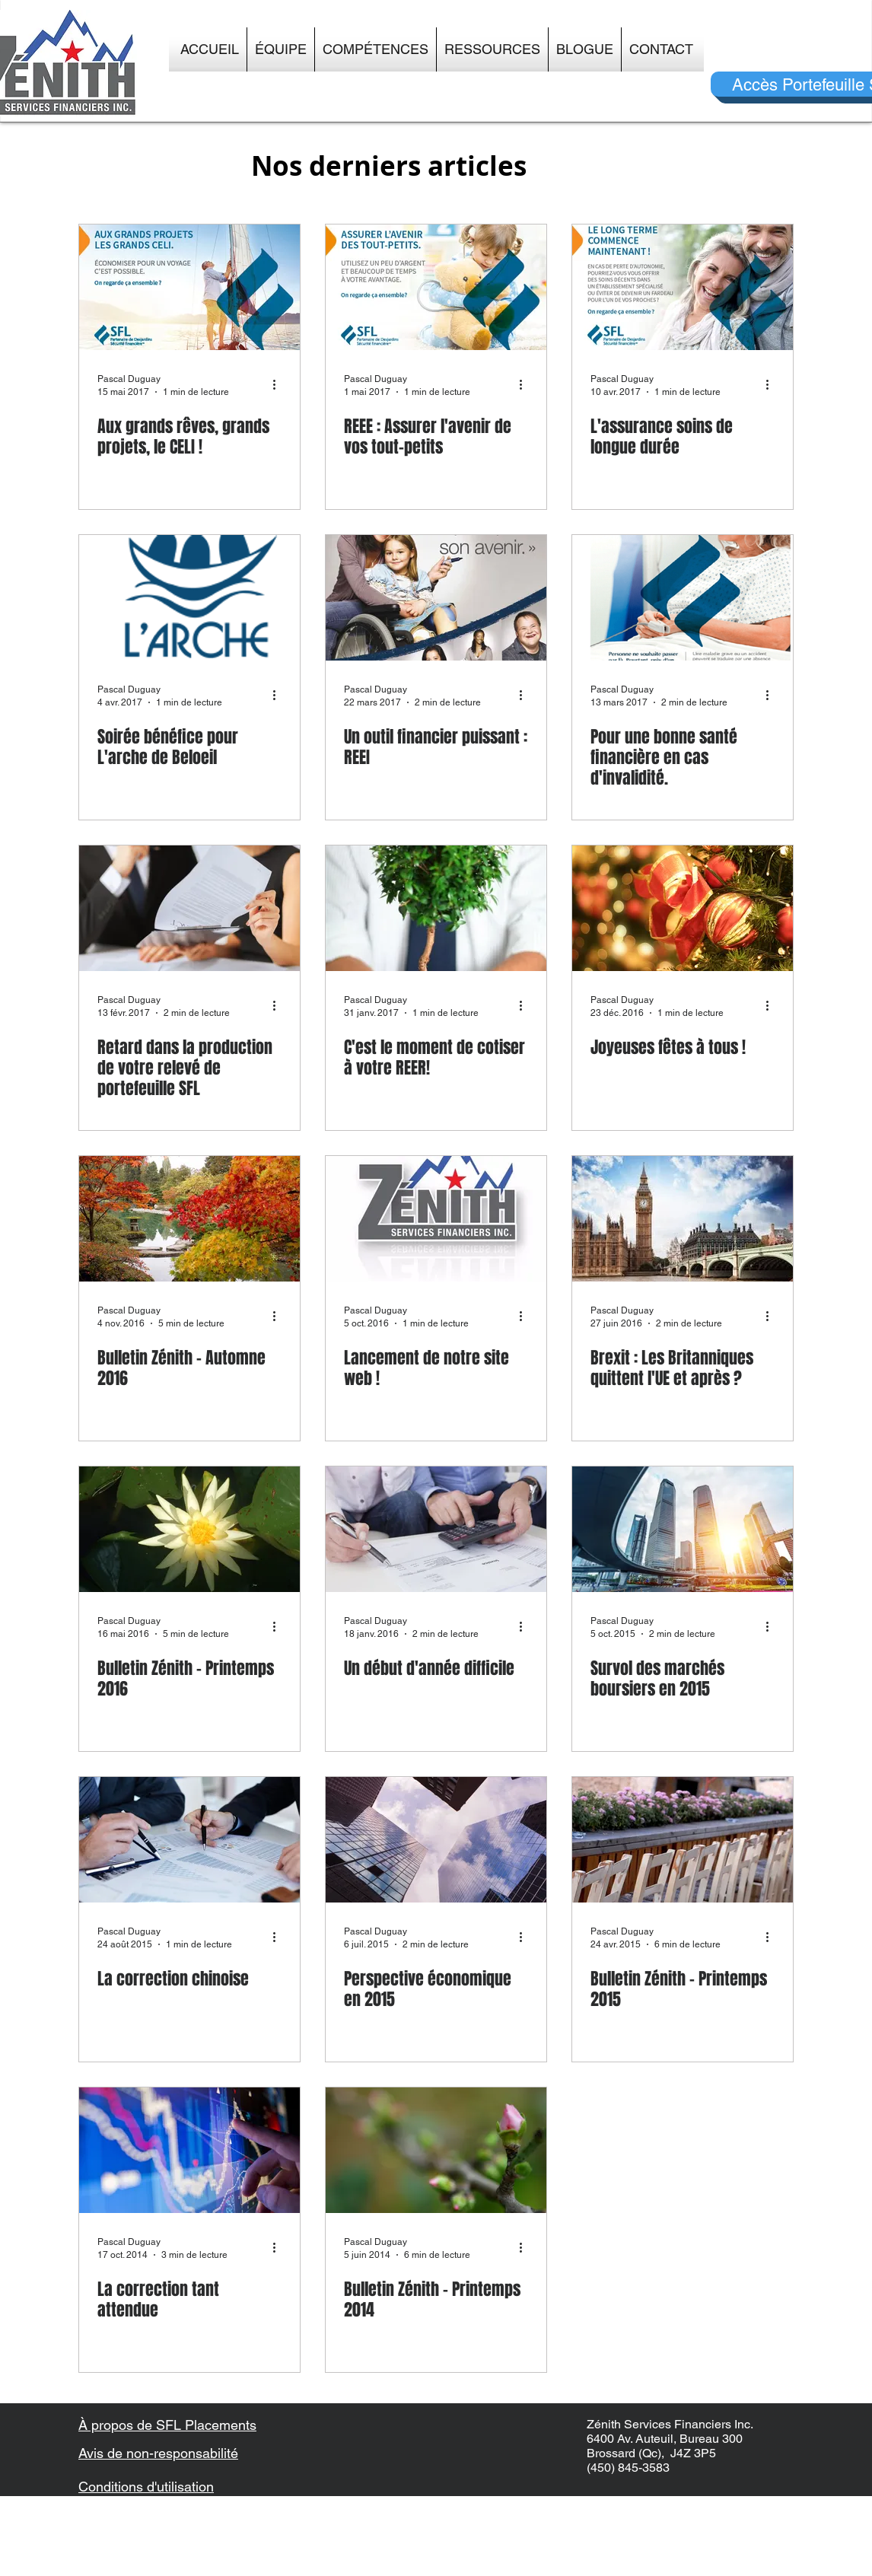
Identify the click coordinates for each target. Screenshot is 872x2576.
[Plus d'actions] (279, 384)
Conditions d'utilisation (146, 2487)
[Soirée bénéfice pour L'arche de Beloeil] (189, 598)
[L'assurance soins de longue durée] (682, 287)
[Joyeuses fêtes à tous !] (682, 908)
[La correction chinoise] (189, 1840)
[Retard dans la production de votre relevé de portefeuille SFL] (189, 908)
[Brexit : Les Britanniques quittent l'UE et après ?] (682, 1219)
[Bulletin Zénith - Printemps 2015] (682, 1840)
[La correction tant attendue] (189, 2150)
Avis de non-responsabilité (158, 2453)
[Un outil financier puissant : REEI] (436, 598)
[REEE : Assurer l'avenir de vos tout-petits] (436, 287)
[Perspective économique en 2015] (436, 1840)
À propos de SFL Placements (167, 2425)
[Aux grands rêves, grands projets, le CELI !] (189, 287)
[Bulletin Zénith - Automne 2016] (189, 1219)
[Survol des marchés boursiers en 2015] (682, 1529)
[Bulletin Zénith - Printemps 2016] (189, 1529)
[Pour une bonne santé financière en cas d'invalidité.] (682, 598)
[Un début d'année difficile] (436, 1529)
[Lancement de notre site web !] (436, 1219)
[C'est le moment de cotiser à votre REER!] (436, 908)
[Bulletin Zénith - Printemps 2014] (436, 2150)
